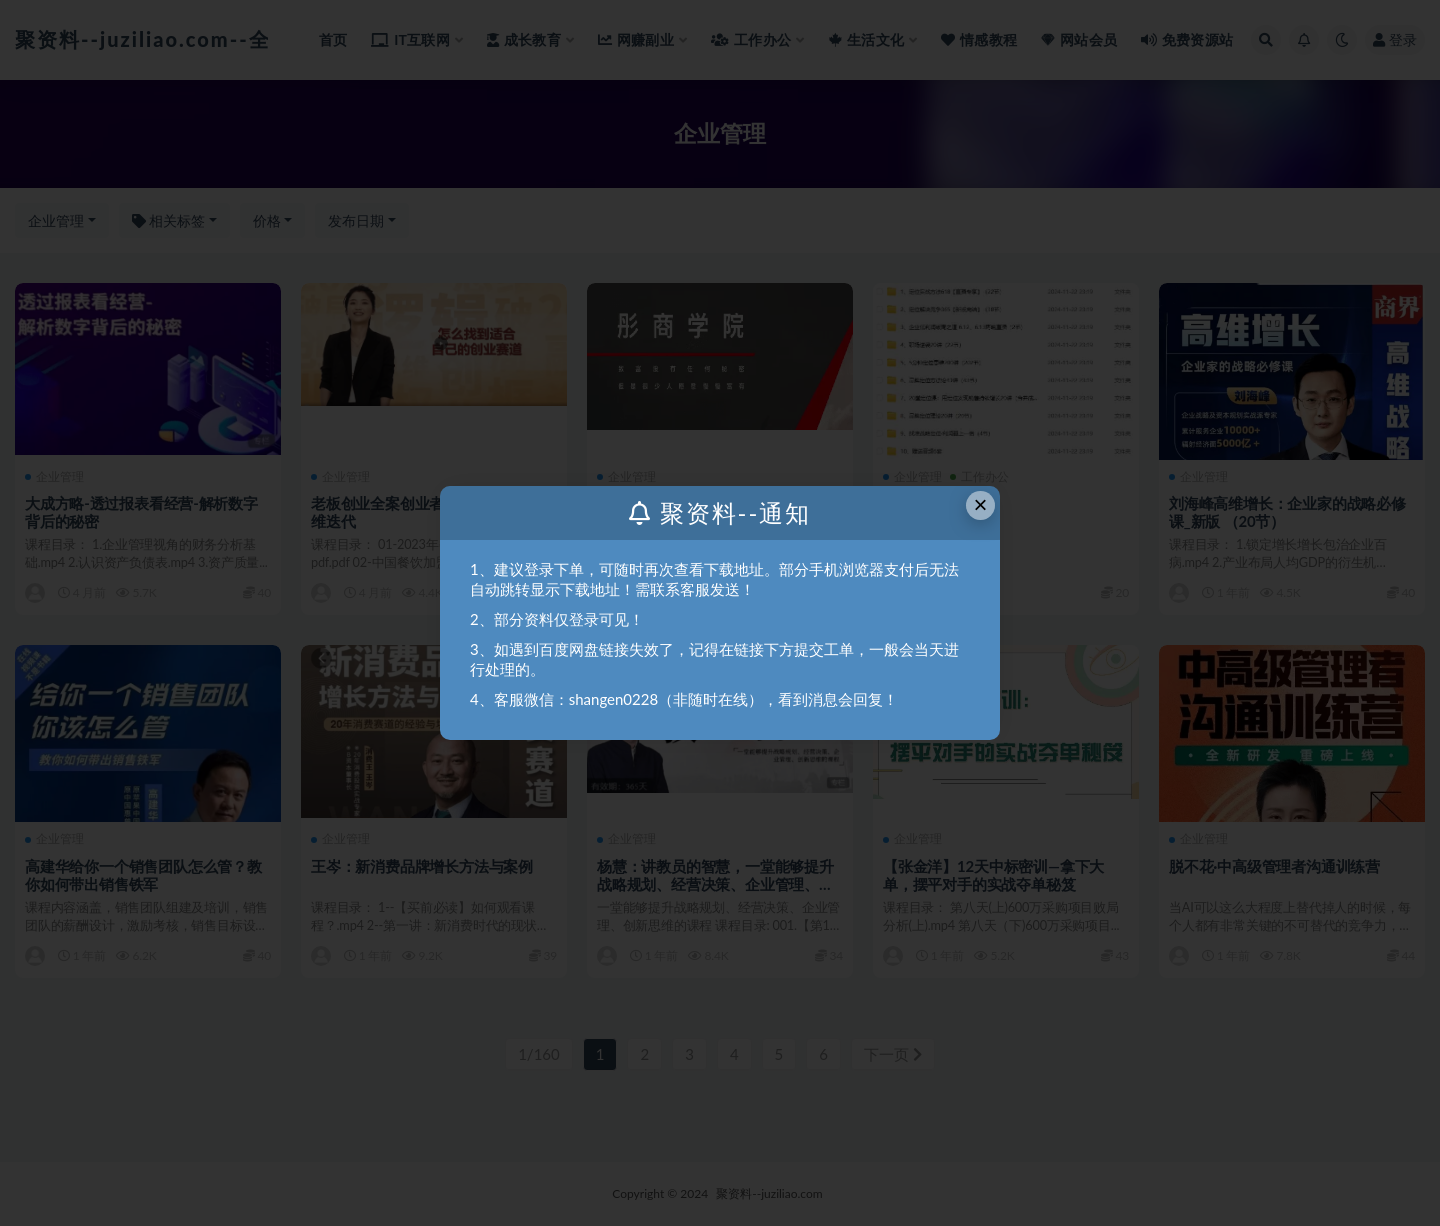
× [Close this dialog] (981, 504)
